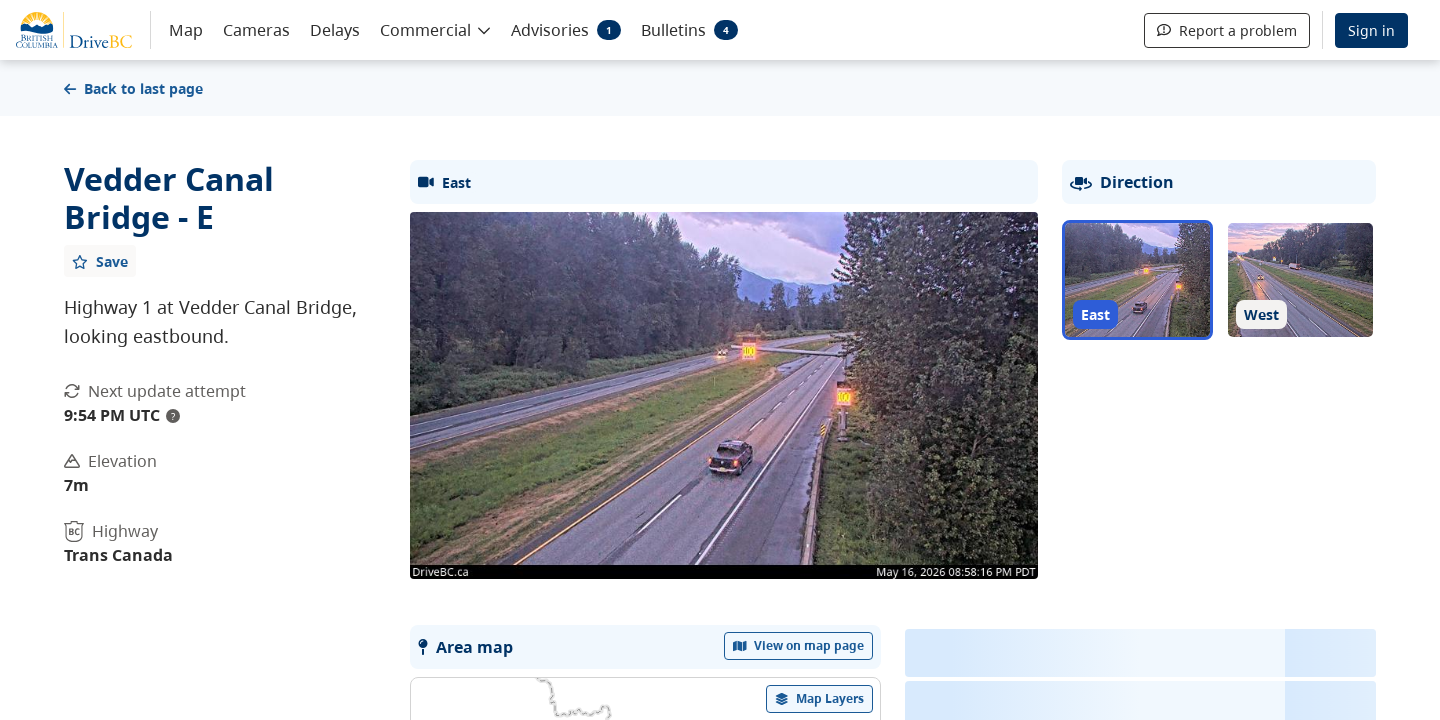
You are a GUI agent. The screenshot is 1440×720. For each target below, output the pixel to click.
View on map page (799, 645)
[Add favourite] (100, 261)
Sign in (1371, 30)
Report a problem (1227, 30)
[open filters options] (820, 699)
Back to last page (133, 88)
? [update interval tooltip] (173, 416)
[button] (435, 29)
